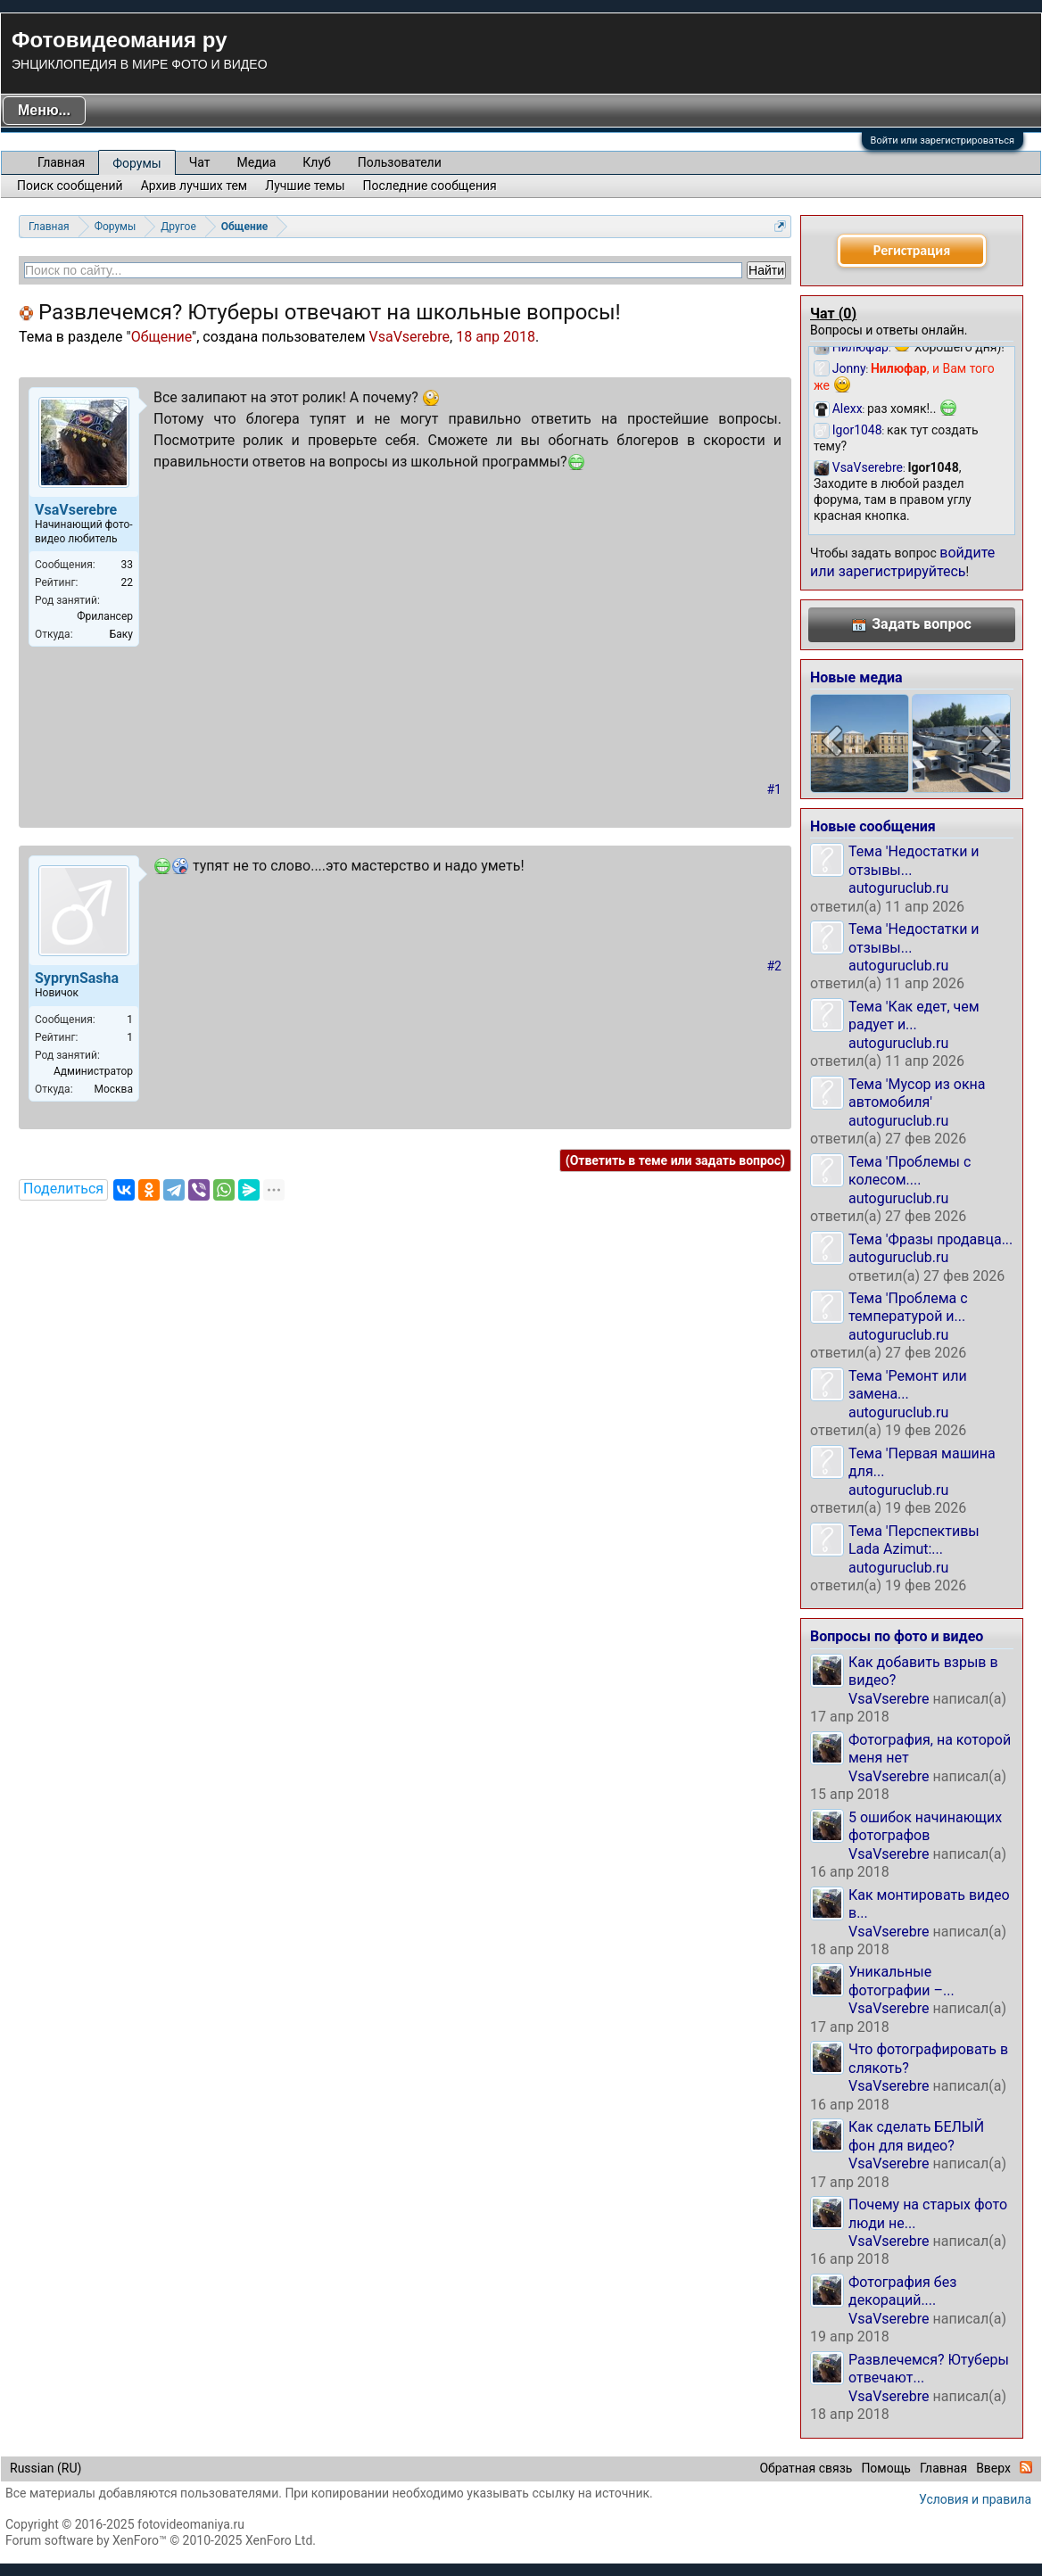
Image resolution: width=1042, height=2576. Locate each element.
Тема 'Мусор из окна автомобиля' (917, 1093)
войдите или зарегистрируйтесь (902, 561)
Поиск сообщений (70, 185)
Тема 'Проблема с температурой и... (908, 1307)
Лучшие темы (304, 185)
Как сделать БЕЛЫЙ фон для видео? (916, 2135)
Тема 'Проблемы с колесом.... (909, 1170)
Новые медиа (856, 677)
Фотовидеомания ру (119, 40)
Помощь (886, 2468)
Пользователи (400, 162)
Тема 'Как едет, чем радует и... (914, 1015)
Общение (161, 336)
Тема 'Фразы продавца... (930, 1239)
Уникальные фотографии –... (901, 1980)
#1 (774, 789)
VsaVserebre (410, 336)
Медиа (257, 162)
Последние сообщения (430, 185)
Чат (200, 162)
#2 (774, 966)
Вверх (993, 2468)
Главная (61, 162)
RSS (1026, 2467)
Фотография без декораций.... (902, 2291)
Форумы (136, 163)
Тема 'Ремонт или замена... (907, 1384)
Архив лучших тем (194, 185)
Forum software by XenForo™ (160, 2540)
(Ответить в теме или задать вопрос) (675, 1160)
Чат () (833, 313)
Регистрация (911, 250)
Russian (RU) (45, 2468)
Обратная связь (805, 2468)
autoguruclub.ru (898, 887)
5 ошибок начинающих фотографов (925, 1826)
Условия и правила (975, 2499)
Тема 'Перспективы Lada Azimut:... (914, 1540)
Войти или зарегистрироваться (942, 140)
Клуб (316, 162)
